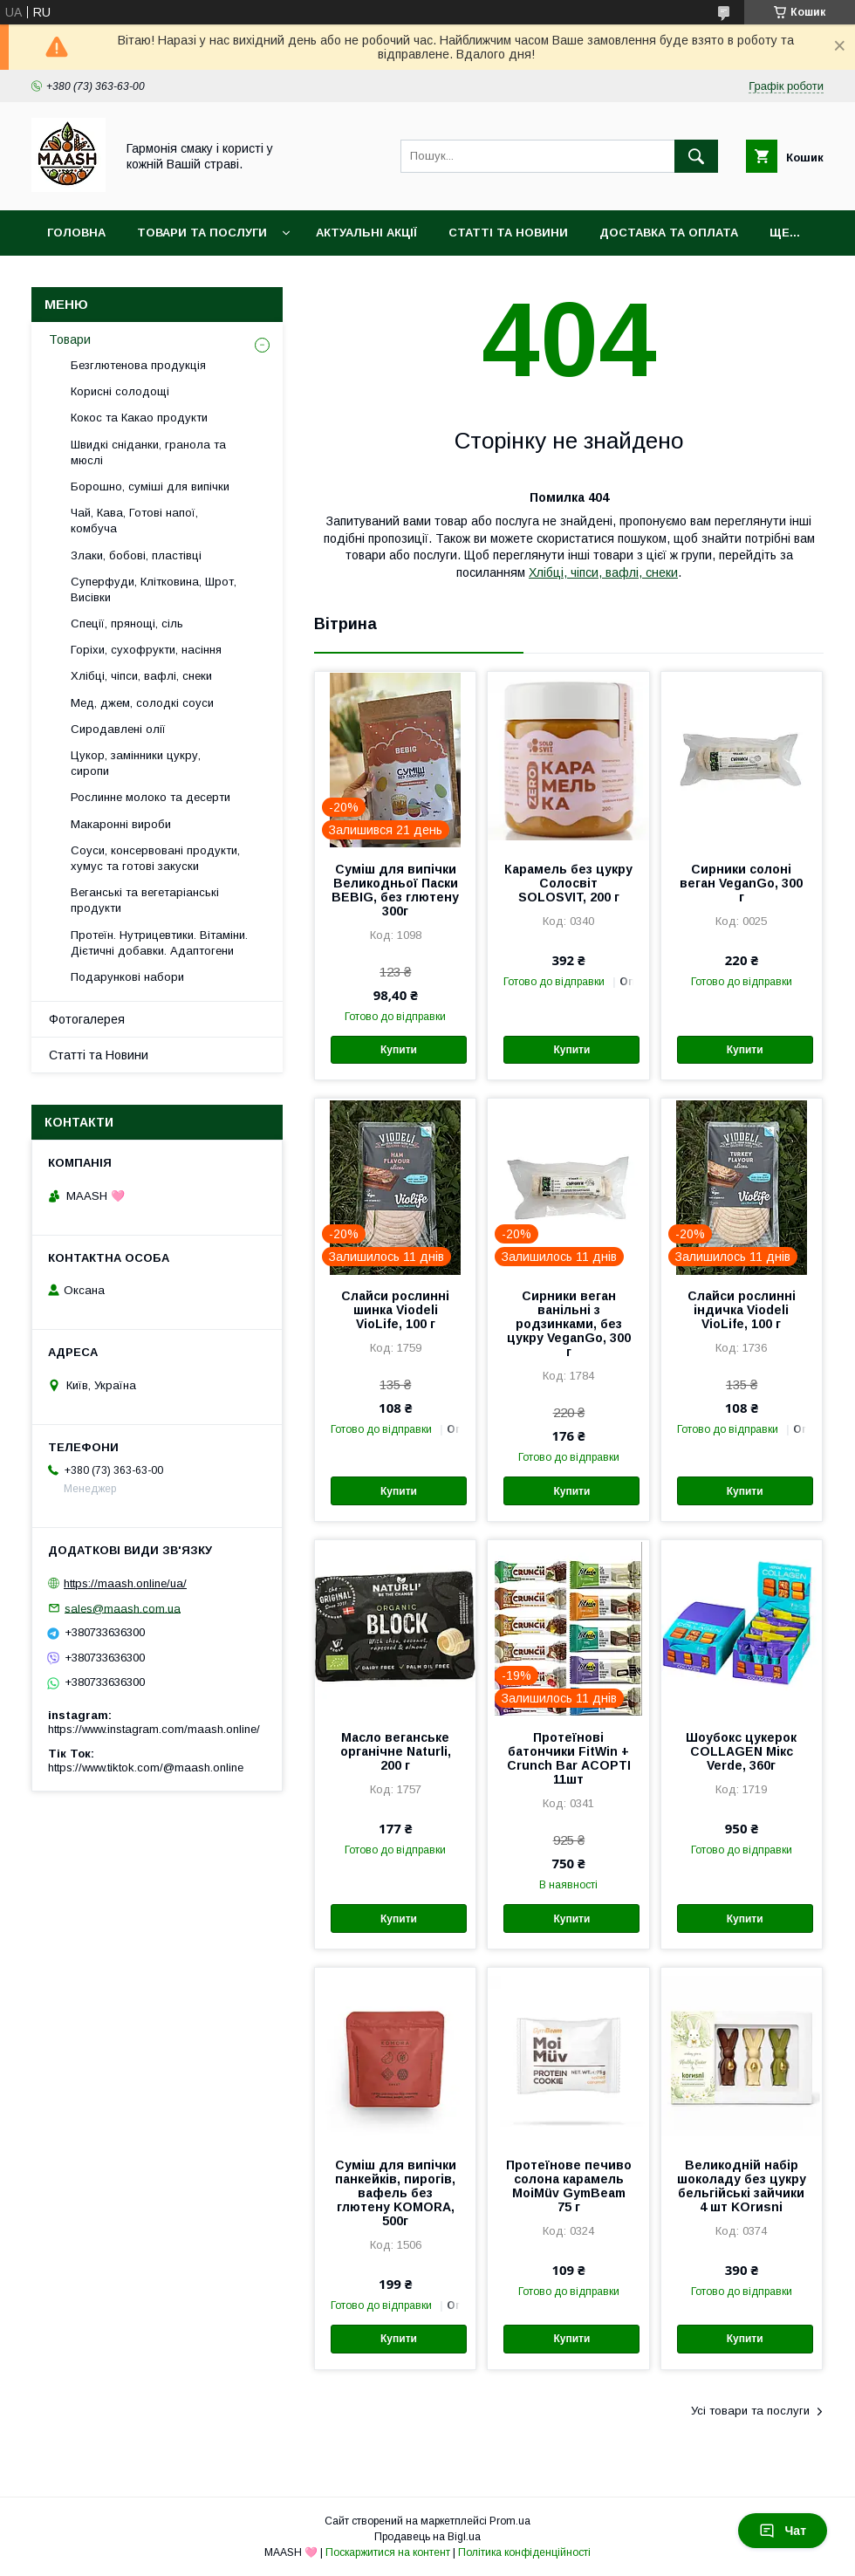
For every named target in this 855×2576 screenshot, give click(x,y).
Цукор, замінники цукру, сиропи (136, 763)
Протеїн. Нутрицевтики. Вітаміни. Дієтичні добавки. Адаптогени (159, 942)
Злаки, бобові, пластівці (136, 555)
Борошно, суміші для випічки (150, 486)
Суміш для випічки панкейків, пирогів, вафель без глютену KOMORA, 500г (395, 2193)
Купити (398, 1050)
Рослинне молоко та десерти (150, 797)
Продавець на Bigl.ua (427, 2537)
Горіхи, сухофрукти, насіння (146, 649)
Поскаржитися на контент (387, 2552)
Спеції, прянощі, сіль (127, 623)
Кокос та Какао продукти (139, 417)
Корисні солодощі (120, 391)
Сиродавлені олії (118, 729)
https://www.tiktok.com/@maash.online (145, 1767)
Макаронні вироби (121, 824)
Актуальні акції (366, 232)
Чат (782, 2530)
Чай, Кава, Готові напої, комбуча (134, 520)
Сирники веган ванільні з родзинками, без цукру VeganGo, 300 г (569, 1324)
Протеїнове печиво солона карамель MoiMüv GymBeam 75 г (569, 2186)
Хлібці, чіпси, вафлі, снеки (603, 572)
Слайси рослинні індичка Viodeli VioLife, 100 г (741, 1310)
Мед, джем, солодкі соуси (142, 702)
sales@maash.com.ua (123, 1607)
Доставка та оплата (668, 232)
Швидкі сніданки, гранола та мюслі (148, 452)
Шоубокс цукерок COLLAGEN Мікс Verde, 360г (741, 1751)
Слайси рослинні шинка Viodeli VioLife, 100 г (395, 1310)
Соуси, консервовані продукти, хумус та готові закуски (155, 858)
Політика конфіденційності (524, 2552)
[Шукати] (696, 156)
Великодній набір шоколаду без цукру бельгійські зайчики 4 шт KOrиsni (741, 2186)
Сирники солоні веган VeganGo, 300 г (741, 883)
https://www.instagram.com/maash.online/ (154, 1729)
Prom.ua (509, 2521)
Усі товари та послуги (750, 2410)
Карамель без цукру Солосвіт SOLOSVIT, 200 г (568, 883)
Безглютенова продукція (138, 365)
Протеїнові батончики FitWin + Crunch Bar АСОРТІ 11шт (569, 1758)
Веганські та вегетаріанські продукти (145, 900)
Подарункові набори (127, 976)
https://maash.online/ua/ (125, 1583)
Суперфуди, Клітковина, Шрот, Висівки (153, 589)
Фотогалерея (87, 1019)
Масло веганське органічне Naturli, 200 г (395, 1751)
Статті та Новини (508, 232)
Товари (70, 339)
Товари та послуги (202, 232)
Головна (76, 232)
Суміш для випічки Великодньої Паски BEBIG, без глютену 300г (395, 890)
